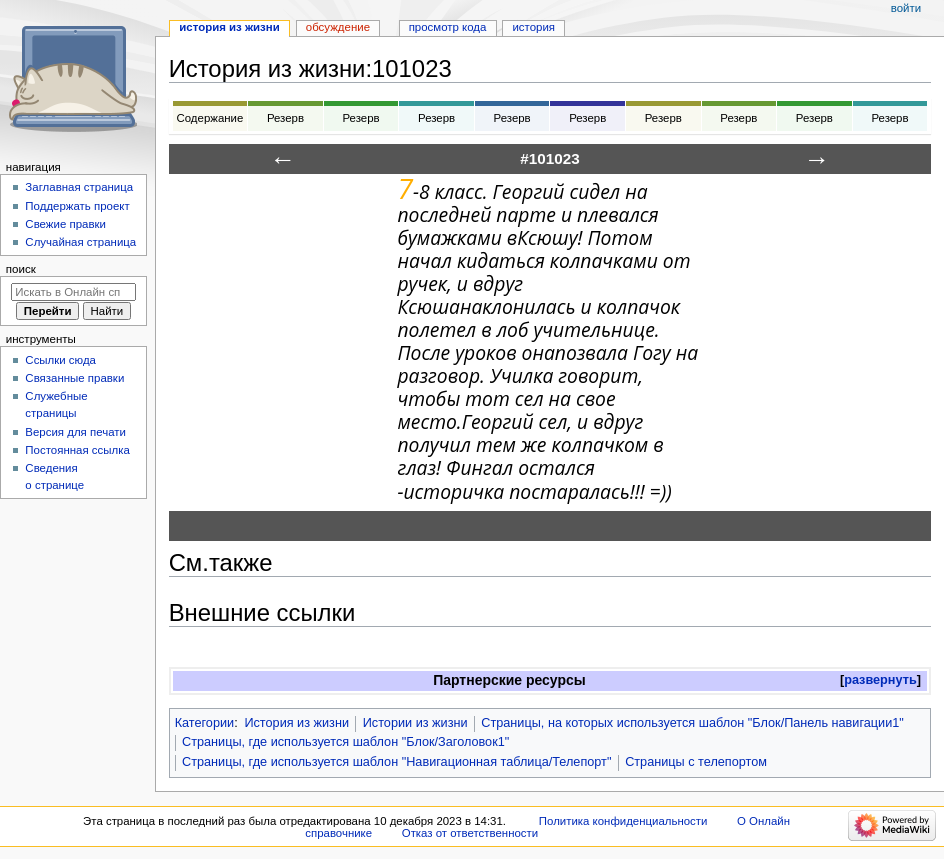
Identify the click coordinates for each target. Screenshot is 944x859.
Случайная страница (80, 242)
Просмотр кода (448, 27)
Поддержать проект (77, 206)
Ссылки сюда (60, 360)
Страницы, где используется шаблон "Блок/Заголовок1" (345, 742)
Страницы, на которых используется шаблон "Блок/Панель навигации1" (692, 723)
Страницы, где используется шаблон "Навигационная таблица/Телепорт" (396, 762)
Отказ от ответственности (470, 833)
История (533, 27)
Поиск (21, 269)
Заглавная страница (79, 187)
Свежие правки (65, 224)
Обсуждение (338, 27)
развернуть (880, 680)
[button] (880, 680)
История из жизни (296, 723)
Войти (906, 8)
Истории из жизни (415, 723)
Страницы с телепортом (696, 762)
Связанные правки (74, 378)
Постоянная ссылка (77, 450)
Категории (205, 723)
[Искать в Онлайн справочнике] (73, 292)
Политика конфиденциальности (623, 821)
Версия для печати (75, 432)
